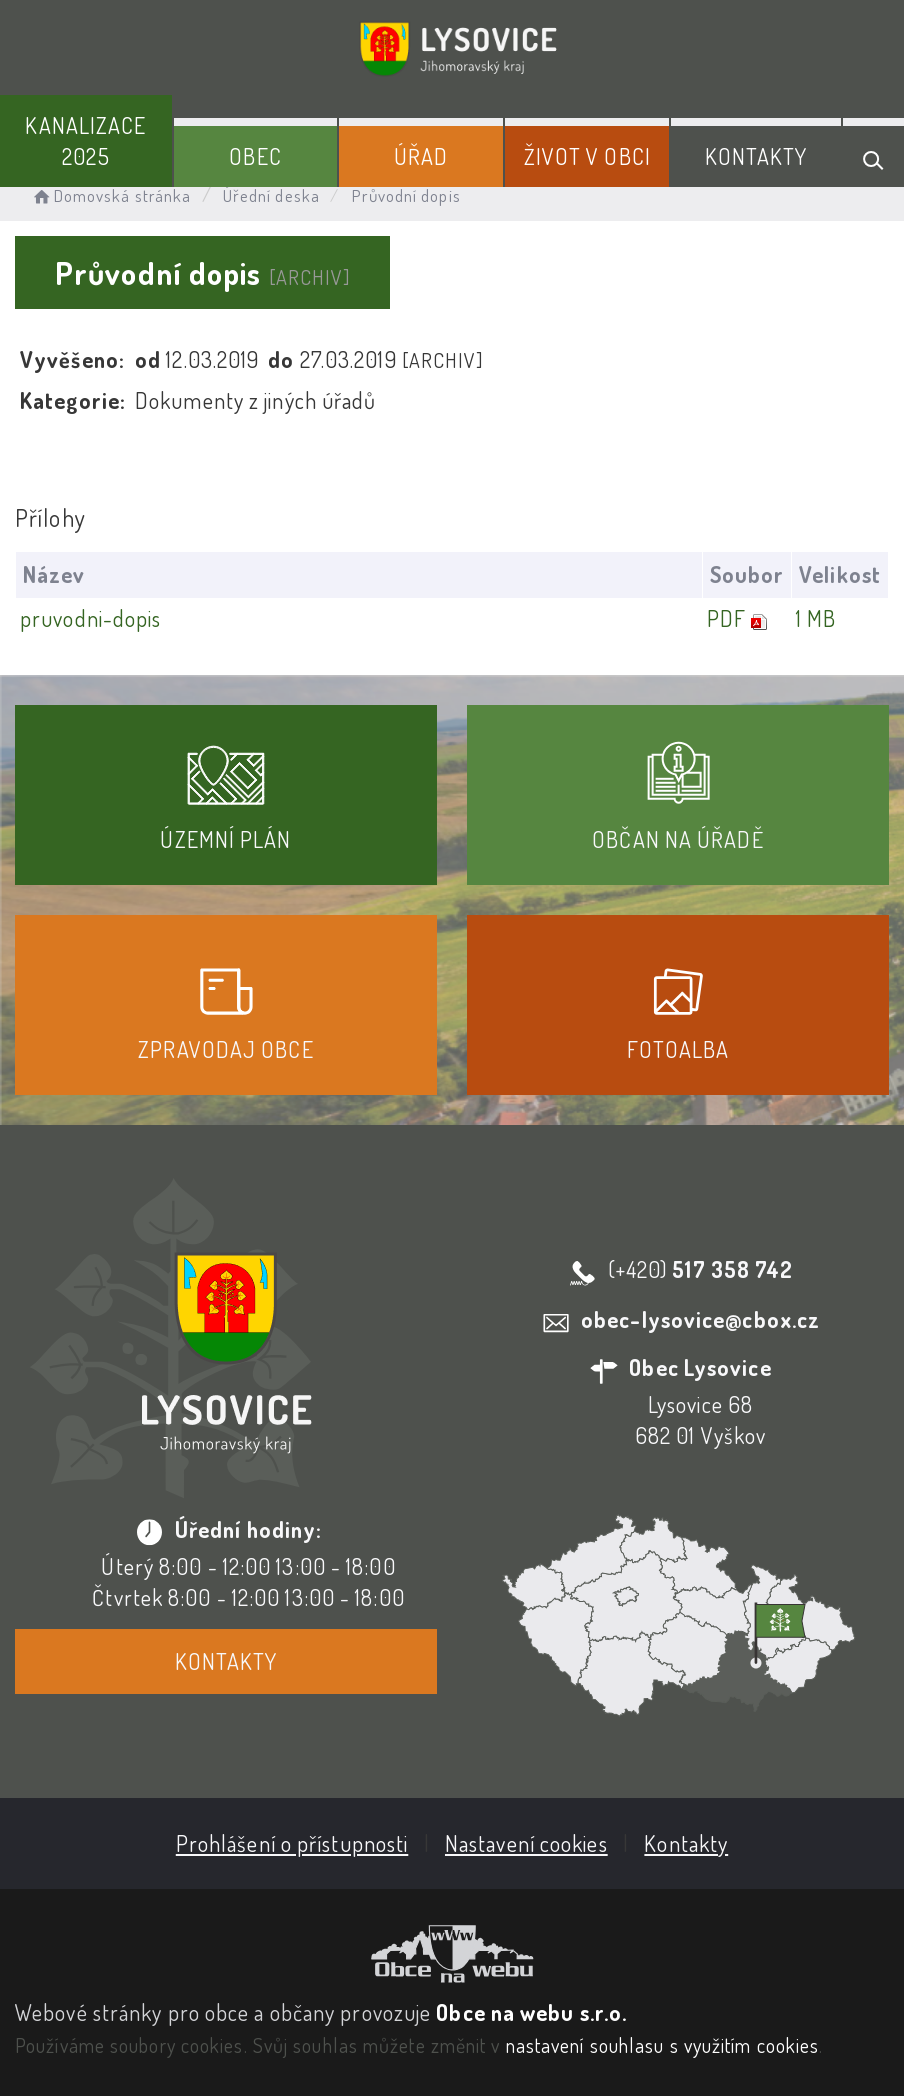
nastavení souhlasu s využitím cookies (663, 2045)
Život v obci (587, 156)
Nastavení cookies (526, 1843)
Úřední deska (271, 195)
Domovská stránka (110, 195)
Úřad (421, 156)
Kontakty (756, 156)
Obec (255, 156)
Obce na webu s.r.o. (531, 2012)
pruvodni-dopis (90, 618)
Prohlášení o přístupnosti (292, 1843)
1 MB (816, 618)
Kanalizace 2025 (85, 140)
